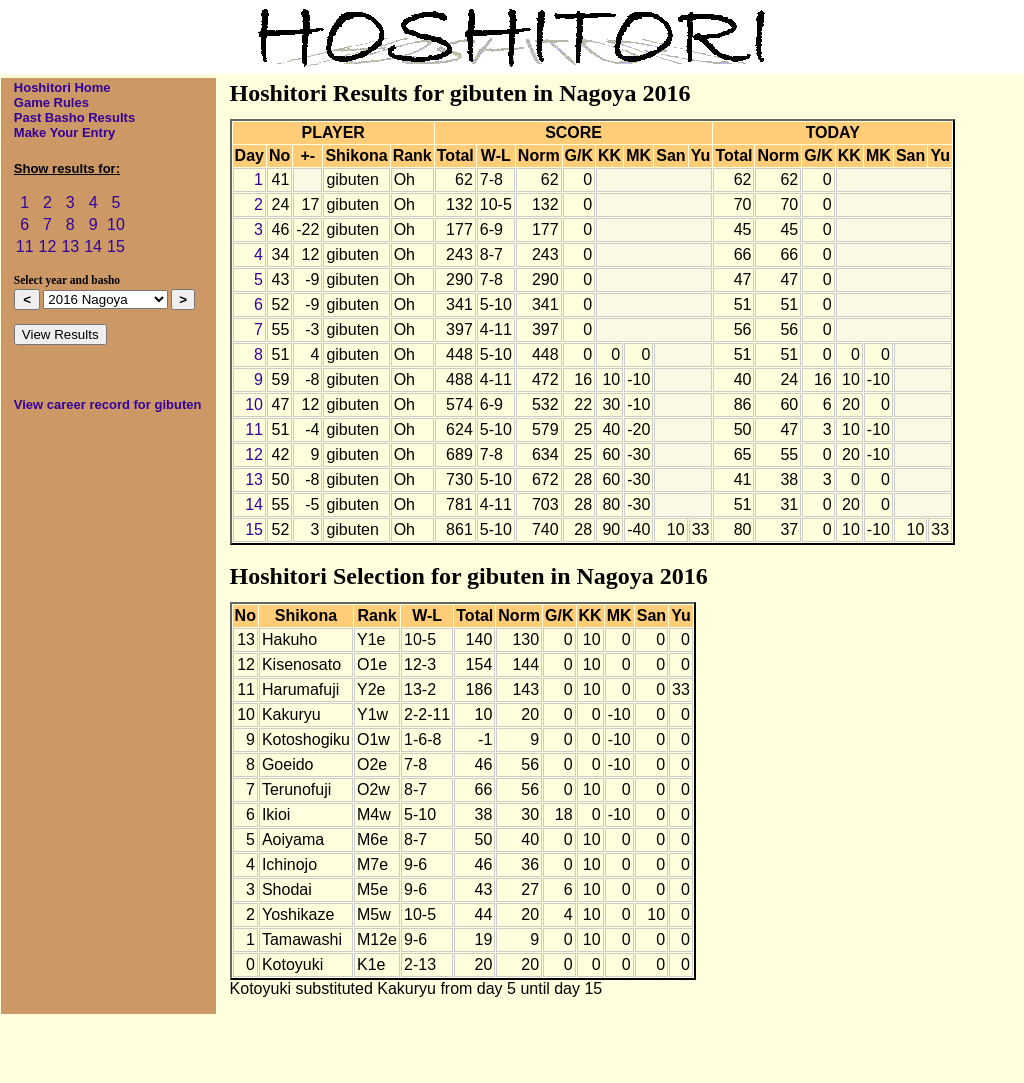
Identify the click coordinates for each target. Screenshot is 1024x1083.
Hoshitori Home (62, 87)
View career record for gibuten (108, 404)
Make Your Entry (64, 132)
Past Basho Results (74, 117)
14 (93, 246)
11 (25, 246)
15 (116, 246)
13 (70, 246)
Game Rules (51, 102)
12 (48, 246)
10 (116, 224)
